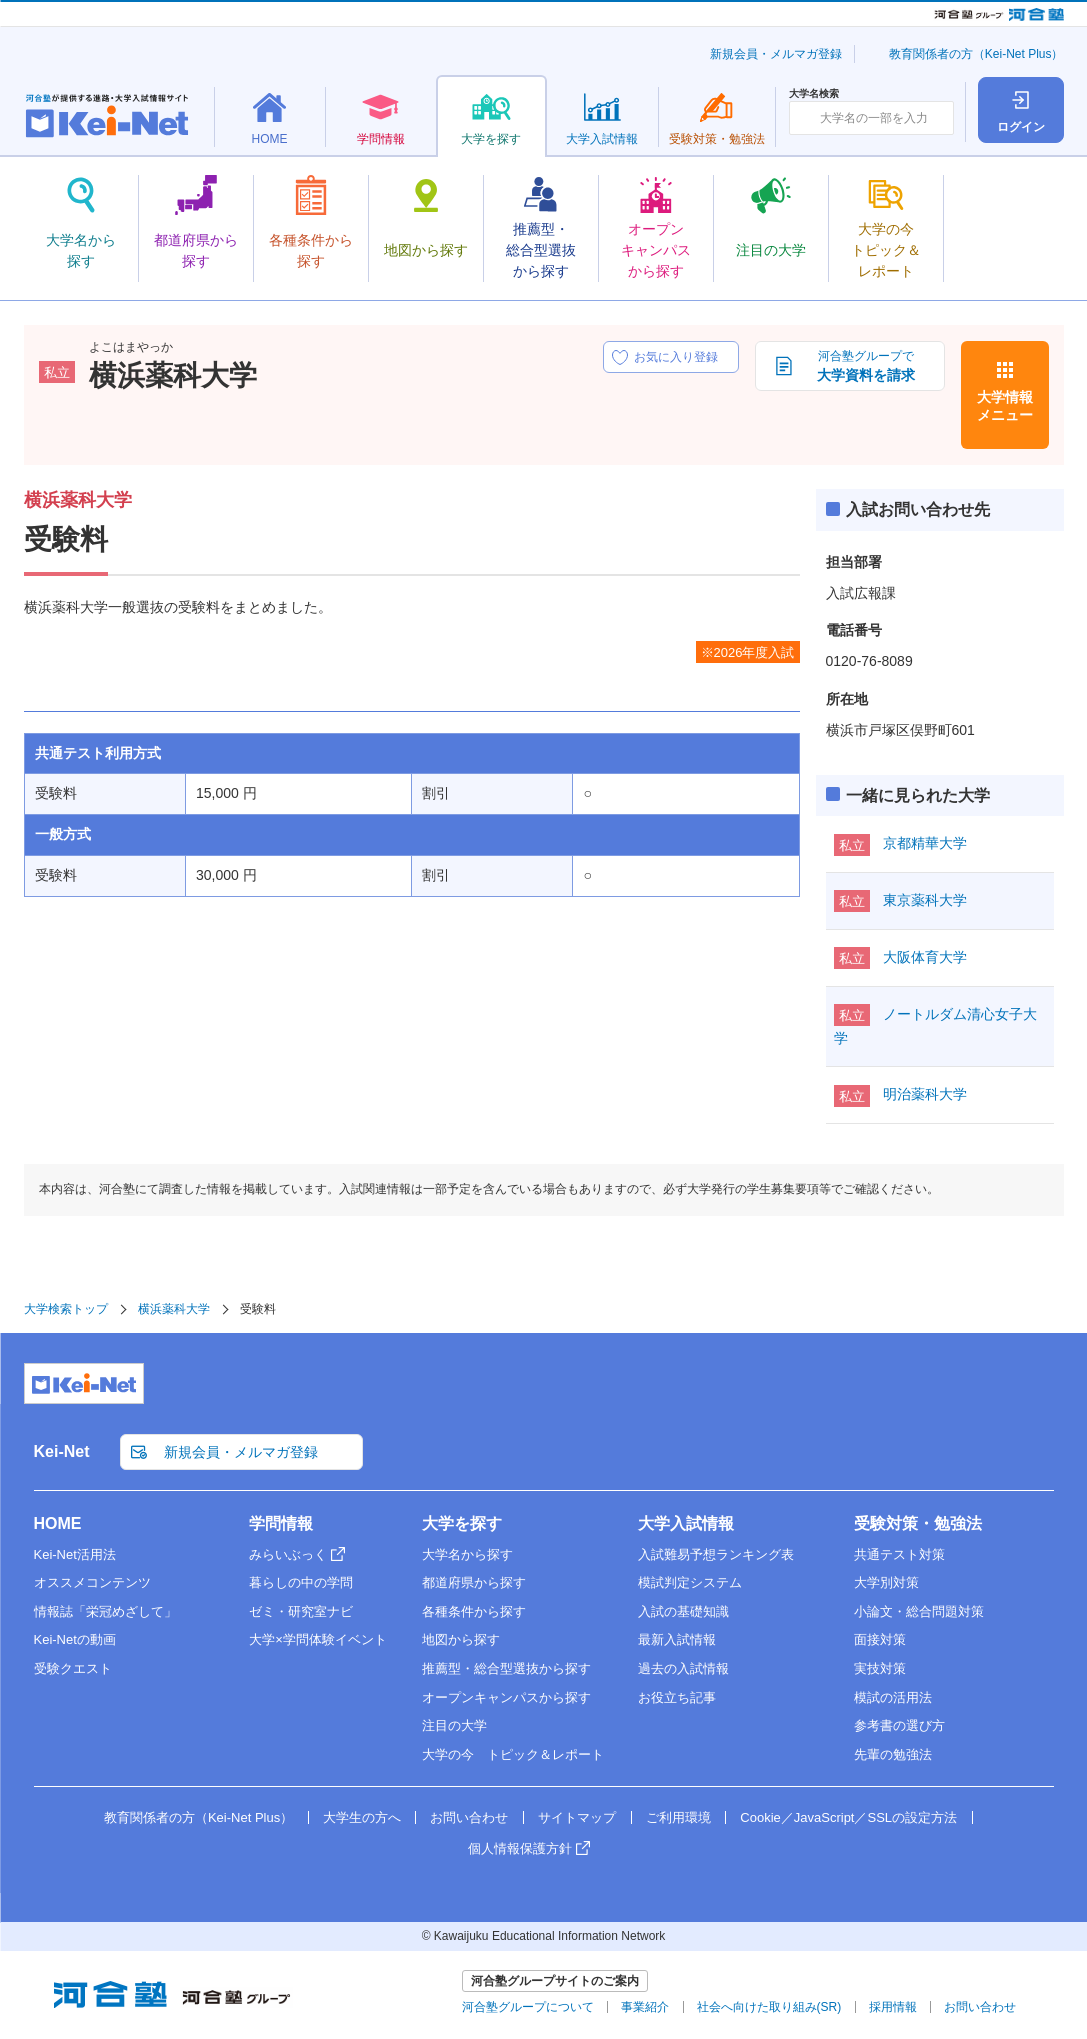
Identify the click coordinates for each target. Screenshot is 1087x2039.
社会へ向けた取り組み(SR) (769, 2007)
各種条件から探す (474, 1611)
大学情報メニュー (1005, 406)
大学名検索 (814, 94)
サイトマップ (577, 1817)
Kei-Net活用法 (75, 1554)
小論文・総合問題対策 (919, 1611)
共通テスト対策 (899, 1554)
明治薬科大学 (925, 1094)
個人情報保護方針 (520, 1848)
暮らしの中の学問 (301, 1582)
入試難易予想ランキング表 (716, 1554)
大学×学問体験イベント (318, 1639)
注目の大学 (454, 1725)
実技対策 (880, 1668)
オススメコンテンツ (92, 1582)
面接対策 (880, 1639)
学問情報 (281, 1523)
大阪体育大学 (925, 957)
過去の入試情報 (683, 1668)
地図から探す (461, 1639)
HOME (58, 1523)
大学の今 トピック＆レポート (513, 1754)
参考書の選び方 (899, 1725)
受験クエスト (73, 1668)
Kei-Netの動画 (75, 1639)
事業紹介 (645, 2007)
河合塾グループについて (528, 2007)
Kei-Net (62, 1451)
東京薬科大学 (925, 900)
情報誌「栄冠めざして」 (105, 1611)
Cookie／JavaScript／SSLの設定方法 (848, 1817)
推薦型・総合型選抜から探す (506, 1668)
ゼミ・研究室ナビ (301, 1611)
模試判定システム (690, 1582)
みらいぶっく (288, 1554)
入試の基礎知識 (683, 1611)
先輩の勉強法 (893, 1754)
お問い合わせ (469, 1817)
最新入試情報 (677, 1639)
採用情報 (893, 2007)
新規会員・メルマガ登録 (776, 54)
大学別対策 (886, 1582)
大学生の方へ (362, 1817)
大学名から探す (467, 1554)
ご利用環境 (678, 1817)
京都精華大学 (925, 843)
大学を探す (462, 1523)
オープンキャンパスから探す (506, 1697)
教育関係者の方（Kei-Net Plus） (976, 54)
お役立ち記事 (677, 1697)
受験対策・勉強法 (918, 1523)
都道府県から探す (474, 1582)
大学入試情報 (686, 1523)
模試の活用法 (893, 1697)
